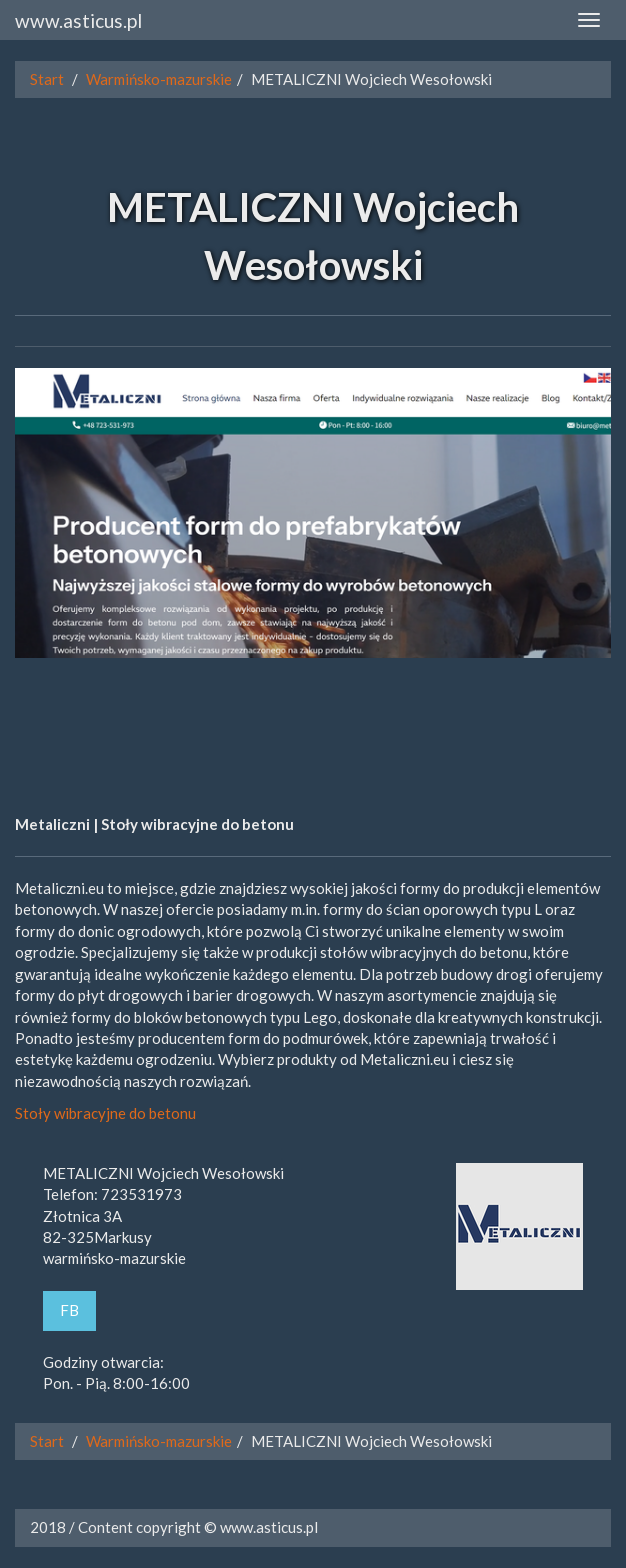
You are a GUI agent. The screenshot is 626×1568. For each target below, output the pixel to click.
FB (69, 1310)
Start (47, 79)
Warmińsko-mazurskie (159, 79)
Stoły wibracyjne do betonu (105, 1113)
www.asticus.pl (78, 20)
